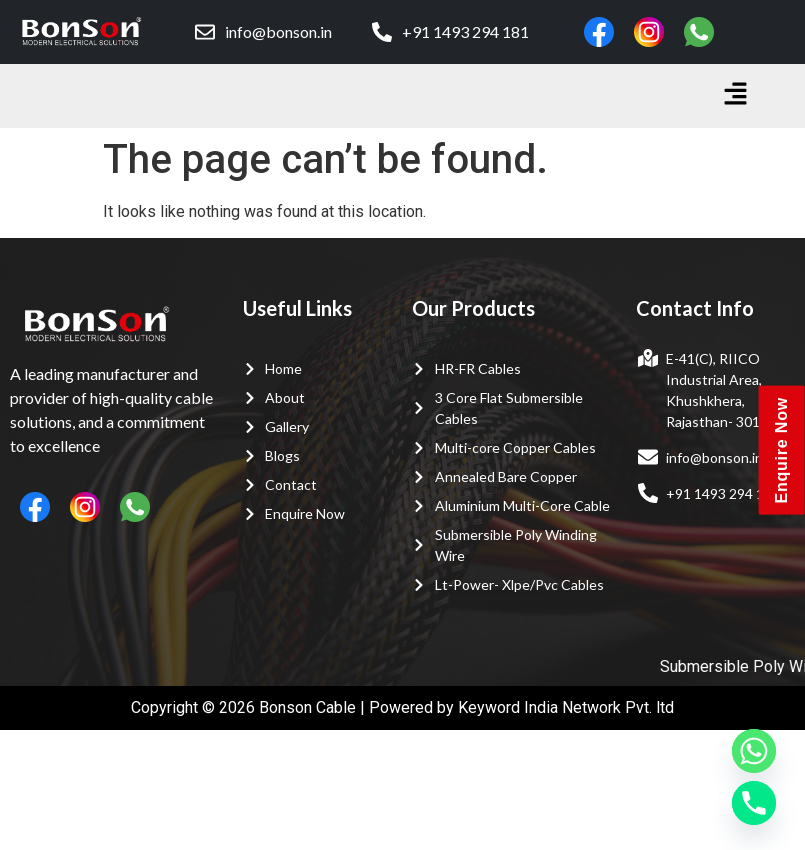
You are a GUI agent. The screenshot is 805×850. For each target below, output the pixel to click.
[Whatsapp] (754, 751)
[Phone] (754, 803)
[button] (736, 96)
